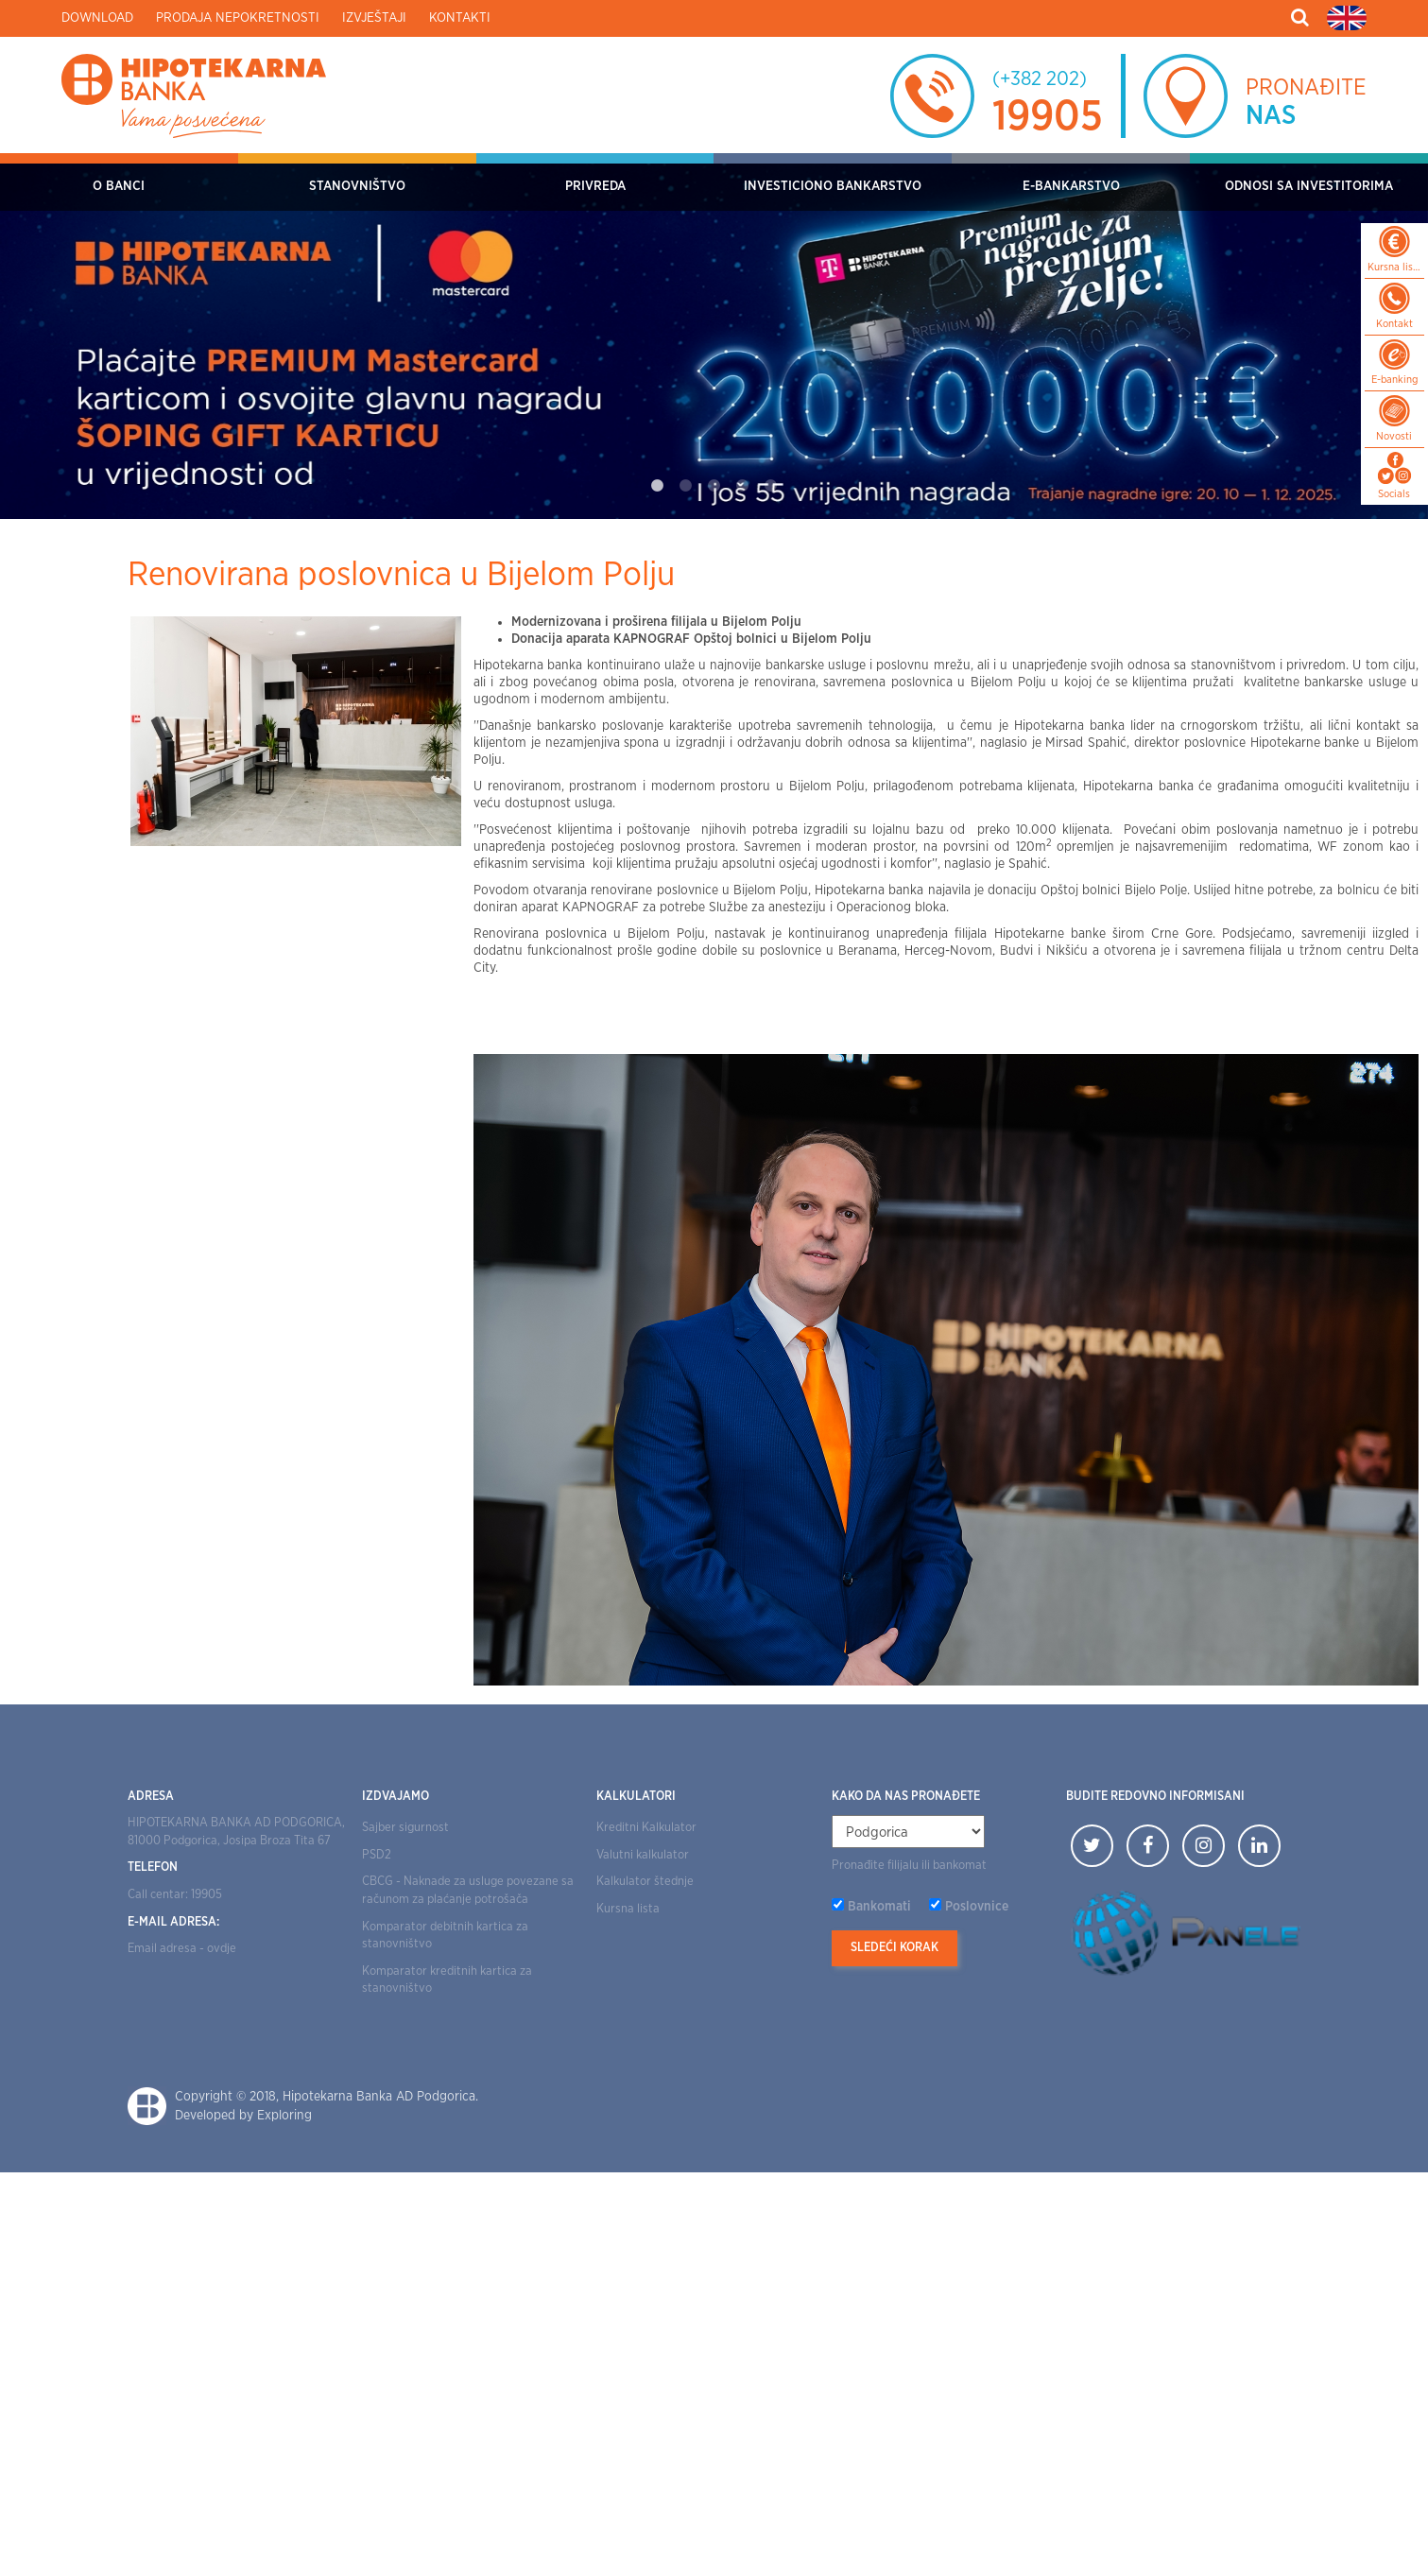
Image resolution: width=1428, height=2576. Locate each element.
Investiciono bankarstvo (832, 186)
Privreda (595, 186)
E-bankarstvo (1071, 186)
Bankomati (879, 1906)
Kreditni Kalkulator (646, 1828)
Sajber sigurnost (405, 1828)
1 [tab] (657, 485)
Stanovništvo (357, 186)
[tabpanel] (714, 336)
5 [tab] (771, 485)
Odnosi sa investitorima (1309, 186)
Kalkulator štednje (645, 1882)
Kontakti (459, 18)
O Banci (119, 186)
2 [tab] (686, 485)
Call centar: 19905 (175, 1895)
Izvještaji (374, 18)
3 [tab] (714, 485)
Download (97, 18)
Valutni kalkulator (642, 1855)
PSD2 (376, 1855)
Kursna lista (628, 1909)
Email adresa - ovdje (182, 1949)
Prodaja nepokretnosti (237, 18)
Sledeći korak (894, 1948)
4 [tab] (742, 485)
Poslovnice (976, 1906)
